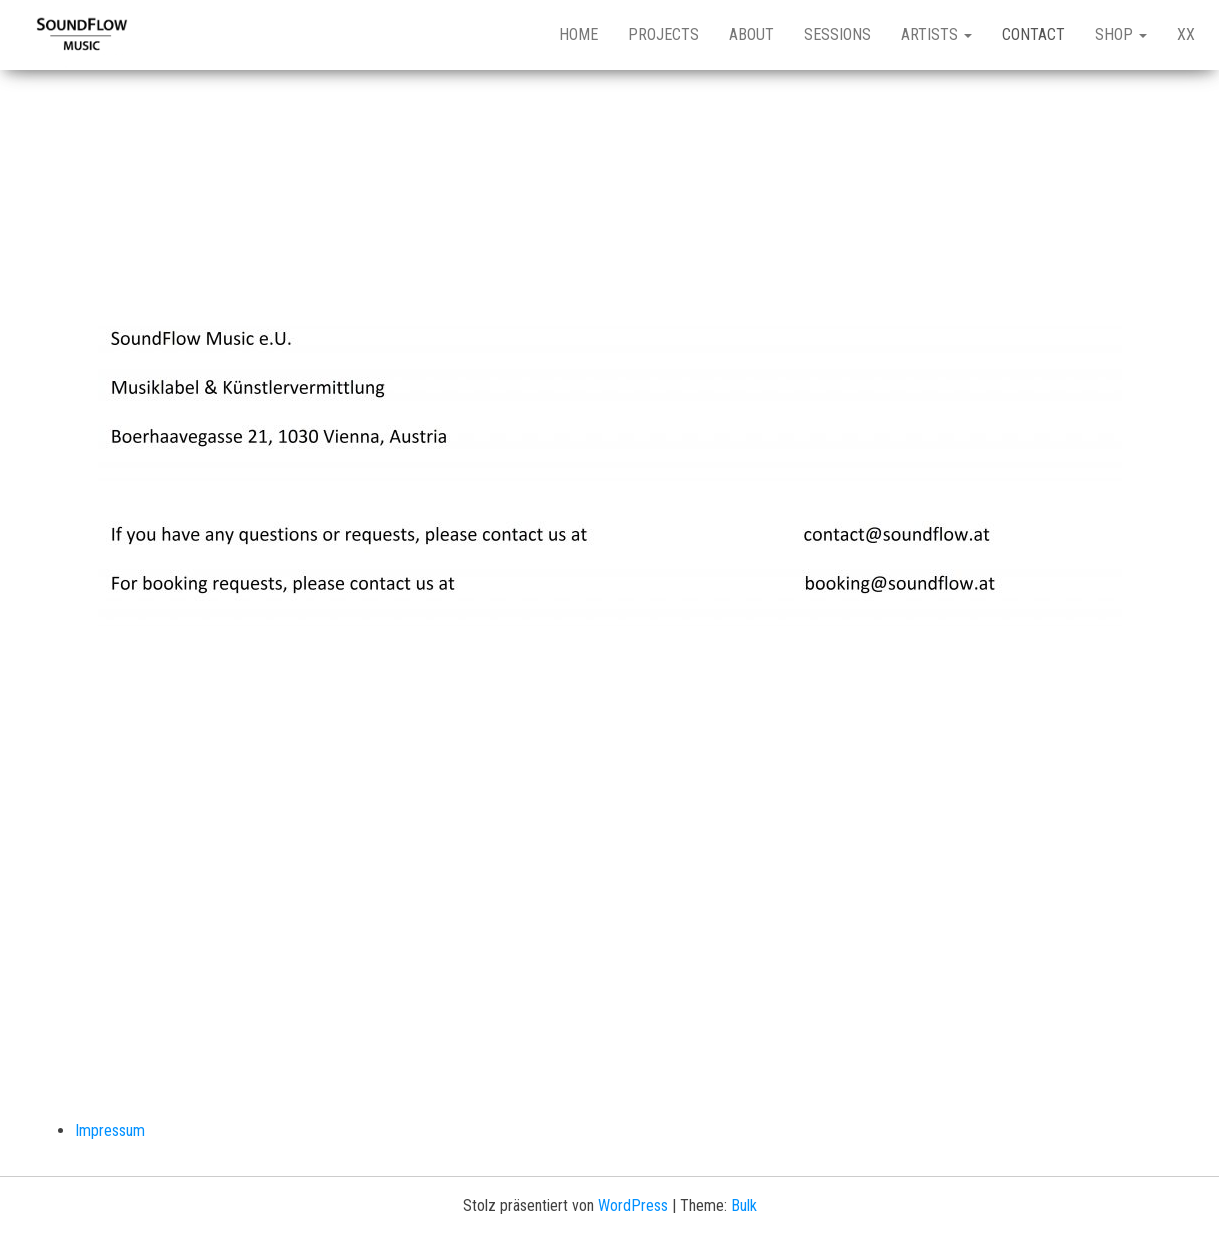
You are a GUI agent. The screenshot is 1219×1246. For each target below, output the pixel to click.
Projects (663, 34)
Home (578, 34)
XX (1186, 34)
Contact (1033, 34)
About (751, 34)
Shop (1121, 34)
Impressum (110, 1130)
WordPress (633, 1205)
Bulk (744, 1205)
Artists (936, 34)
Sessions (837, 34)
